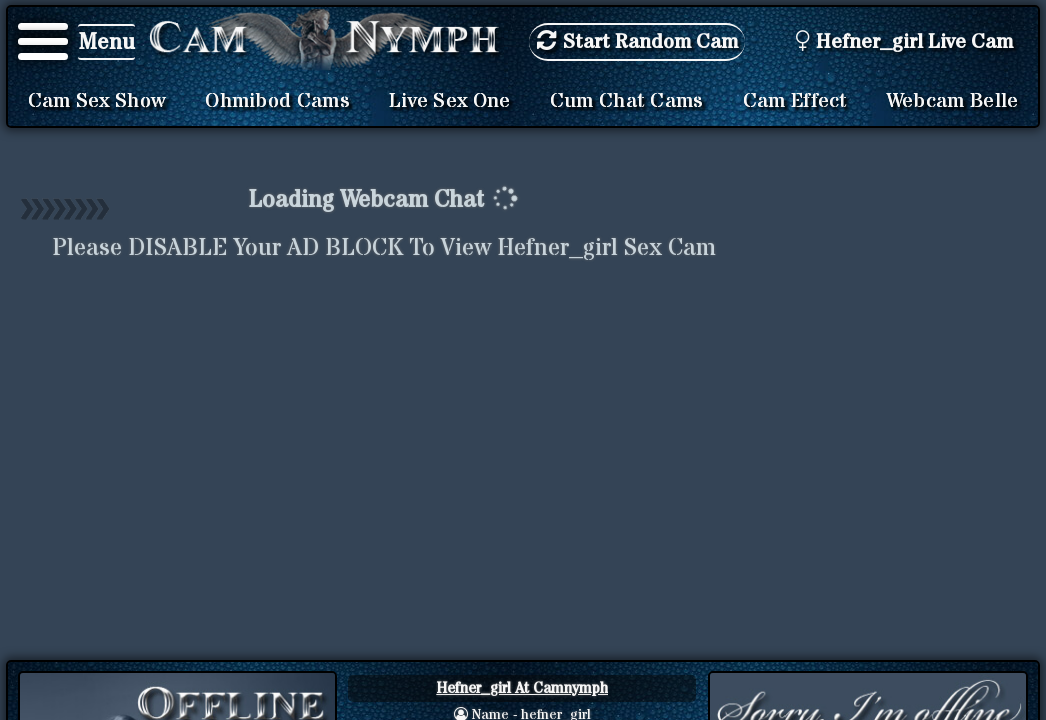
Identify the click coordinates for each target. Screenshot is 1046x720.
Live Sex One (450, 101)
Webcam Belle (953, 101)
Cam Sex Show (97, 101)
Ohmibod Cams (277, 101)
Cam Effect (795, 101)
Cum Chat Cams (627, 101)
